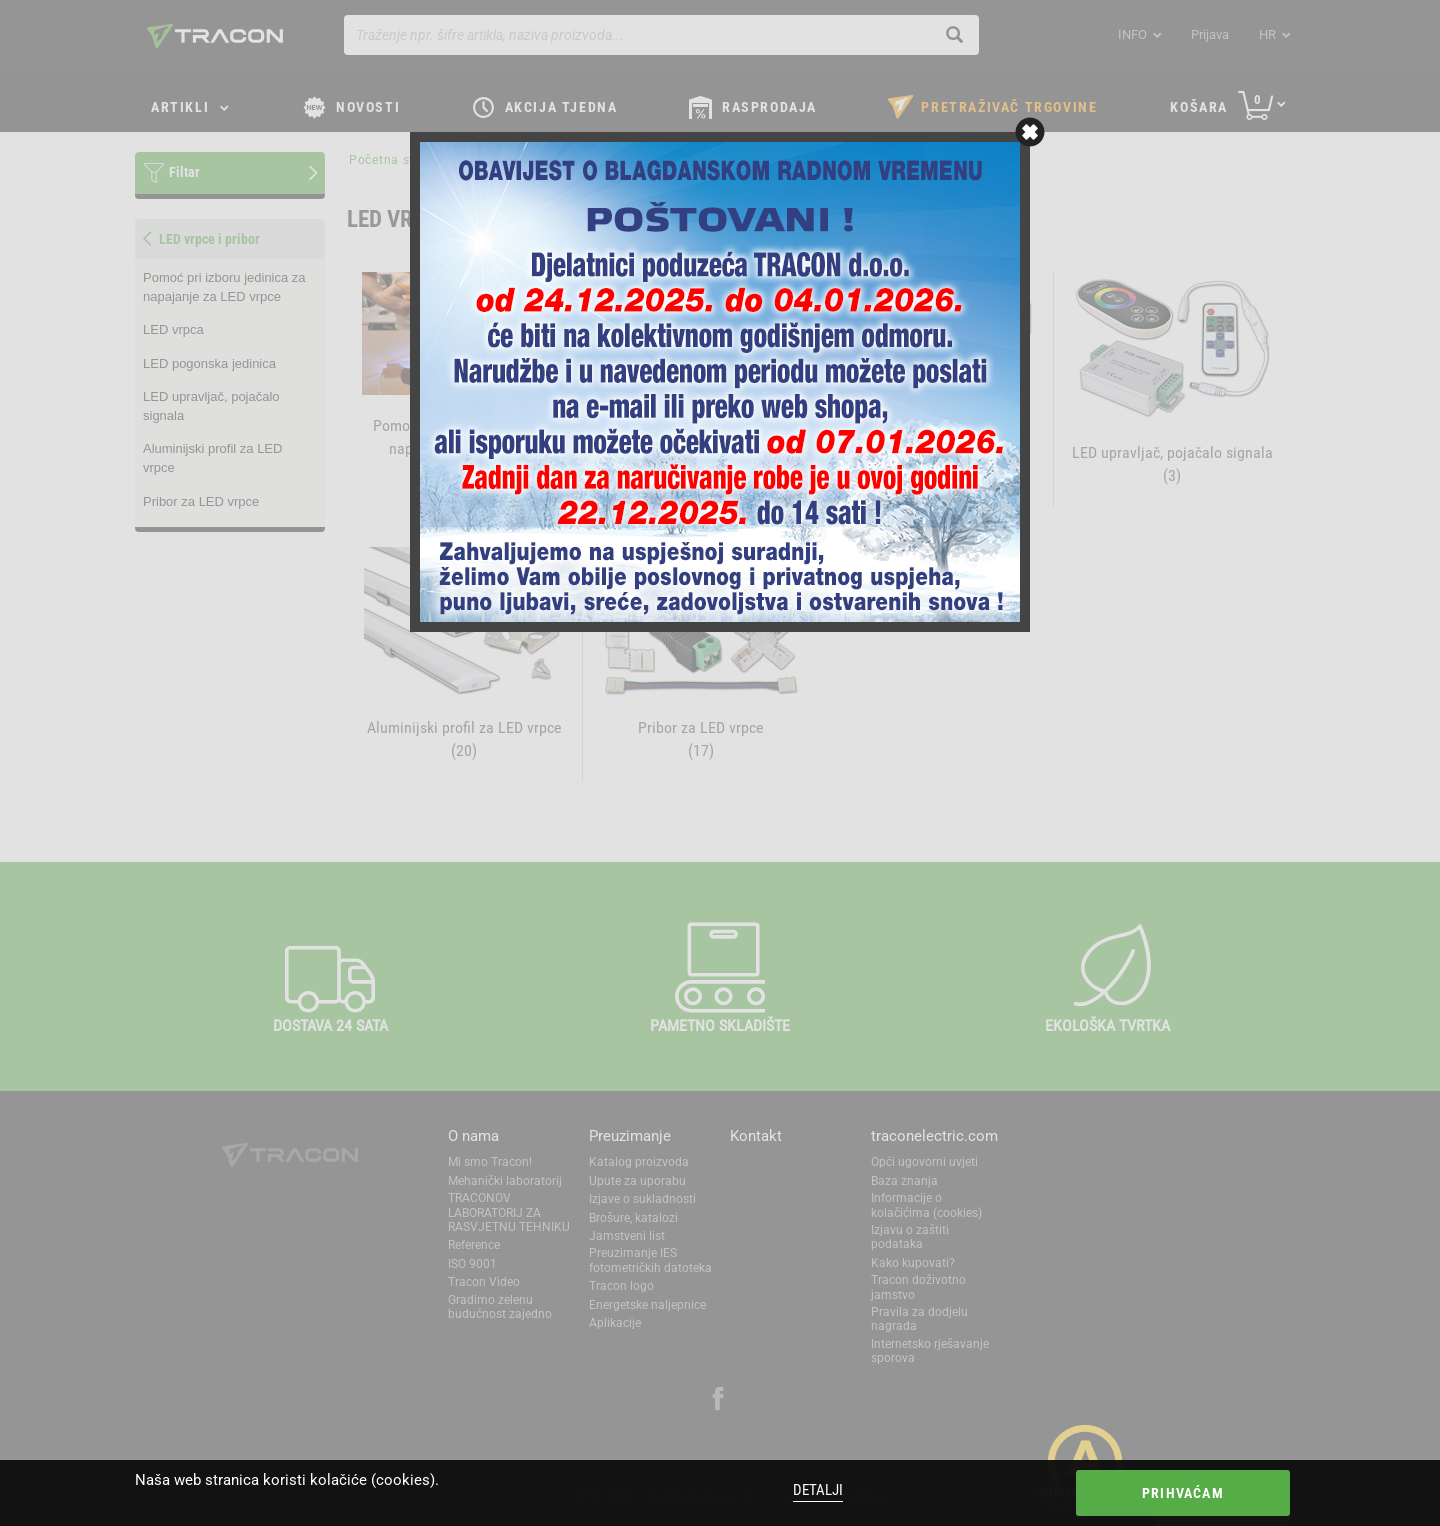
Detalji (818, 1490)
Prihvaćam (1183, 1493)
